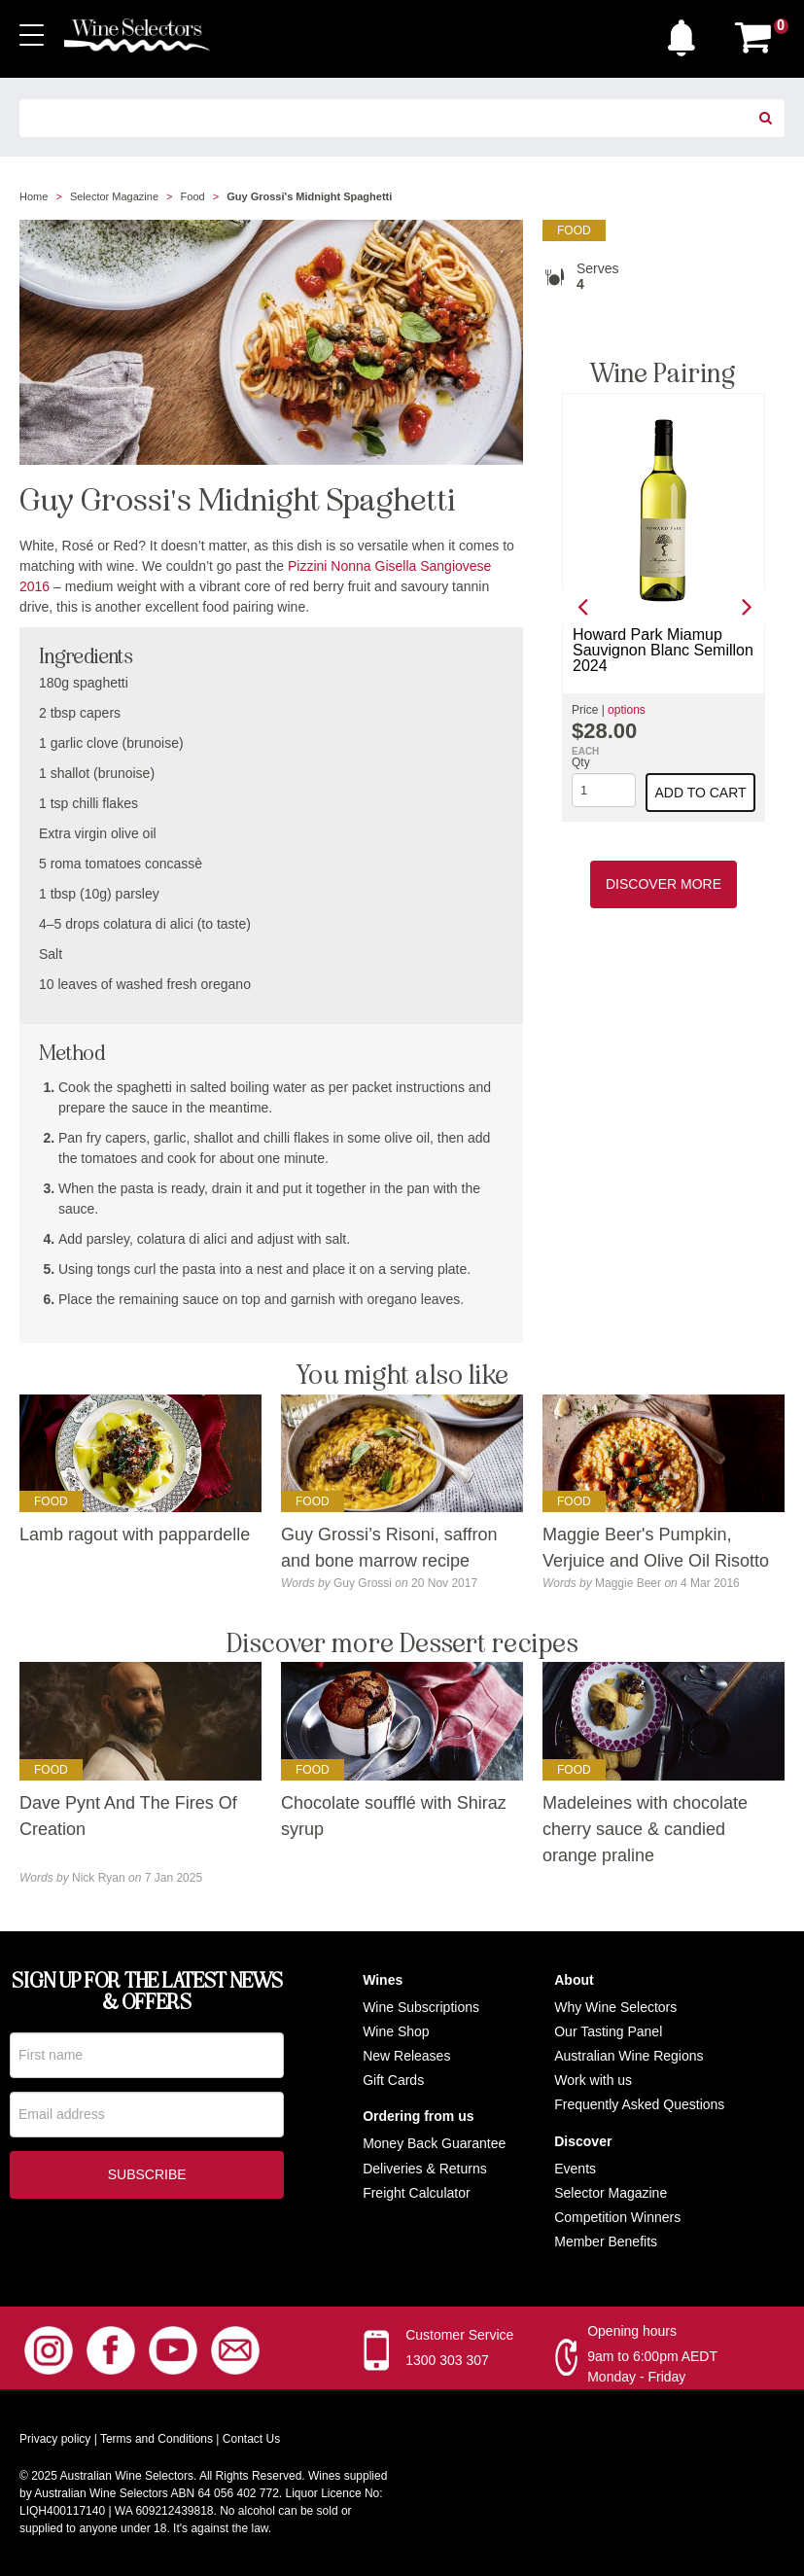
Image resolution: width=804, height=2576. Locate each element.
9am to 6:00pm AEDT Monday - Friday (652, 2366)
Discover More (663, 884)
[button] (686, 33)
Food (193, 196)
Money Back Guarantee (434, 2143)
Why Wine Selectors (615, 2007)
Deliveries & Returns (425, 2168)
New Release (403, 2056)
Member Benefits (605, 2241)
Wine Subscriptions (421, 2007)
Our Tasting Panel (608, 2031)
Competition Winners (617, 2217)
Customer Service (459, 2335)
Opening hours (632, 2331)
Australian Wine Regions (628, 2056)
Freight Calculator (417, 2193)
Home (33, 196)
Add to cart (700, 792)
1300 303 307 (447, 2360)
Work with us (593, 2080)
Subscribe (147, 2178)
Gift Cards (393, 2080)
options (627, 710)
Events (575, 2168)
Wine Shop (396, 2031)
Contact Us (251, 2439)
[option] (663, 607)
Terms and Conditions (156, 2439)
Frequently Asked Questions (639, 2104)
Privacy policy (54, 2439)
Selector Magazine (114, 196)
